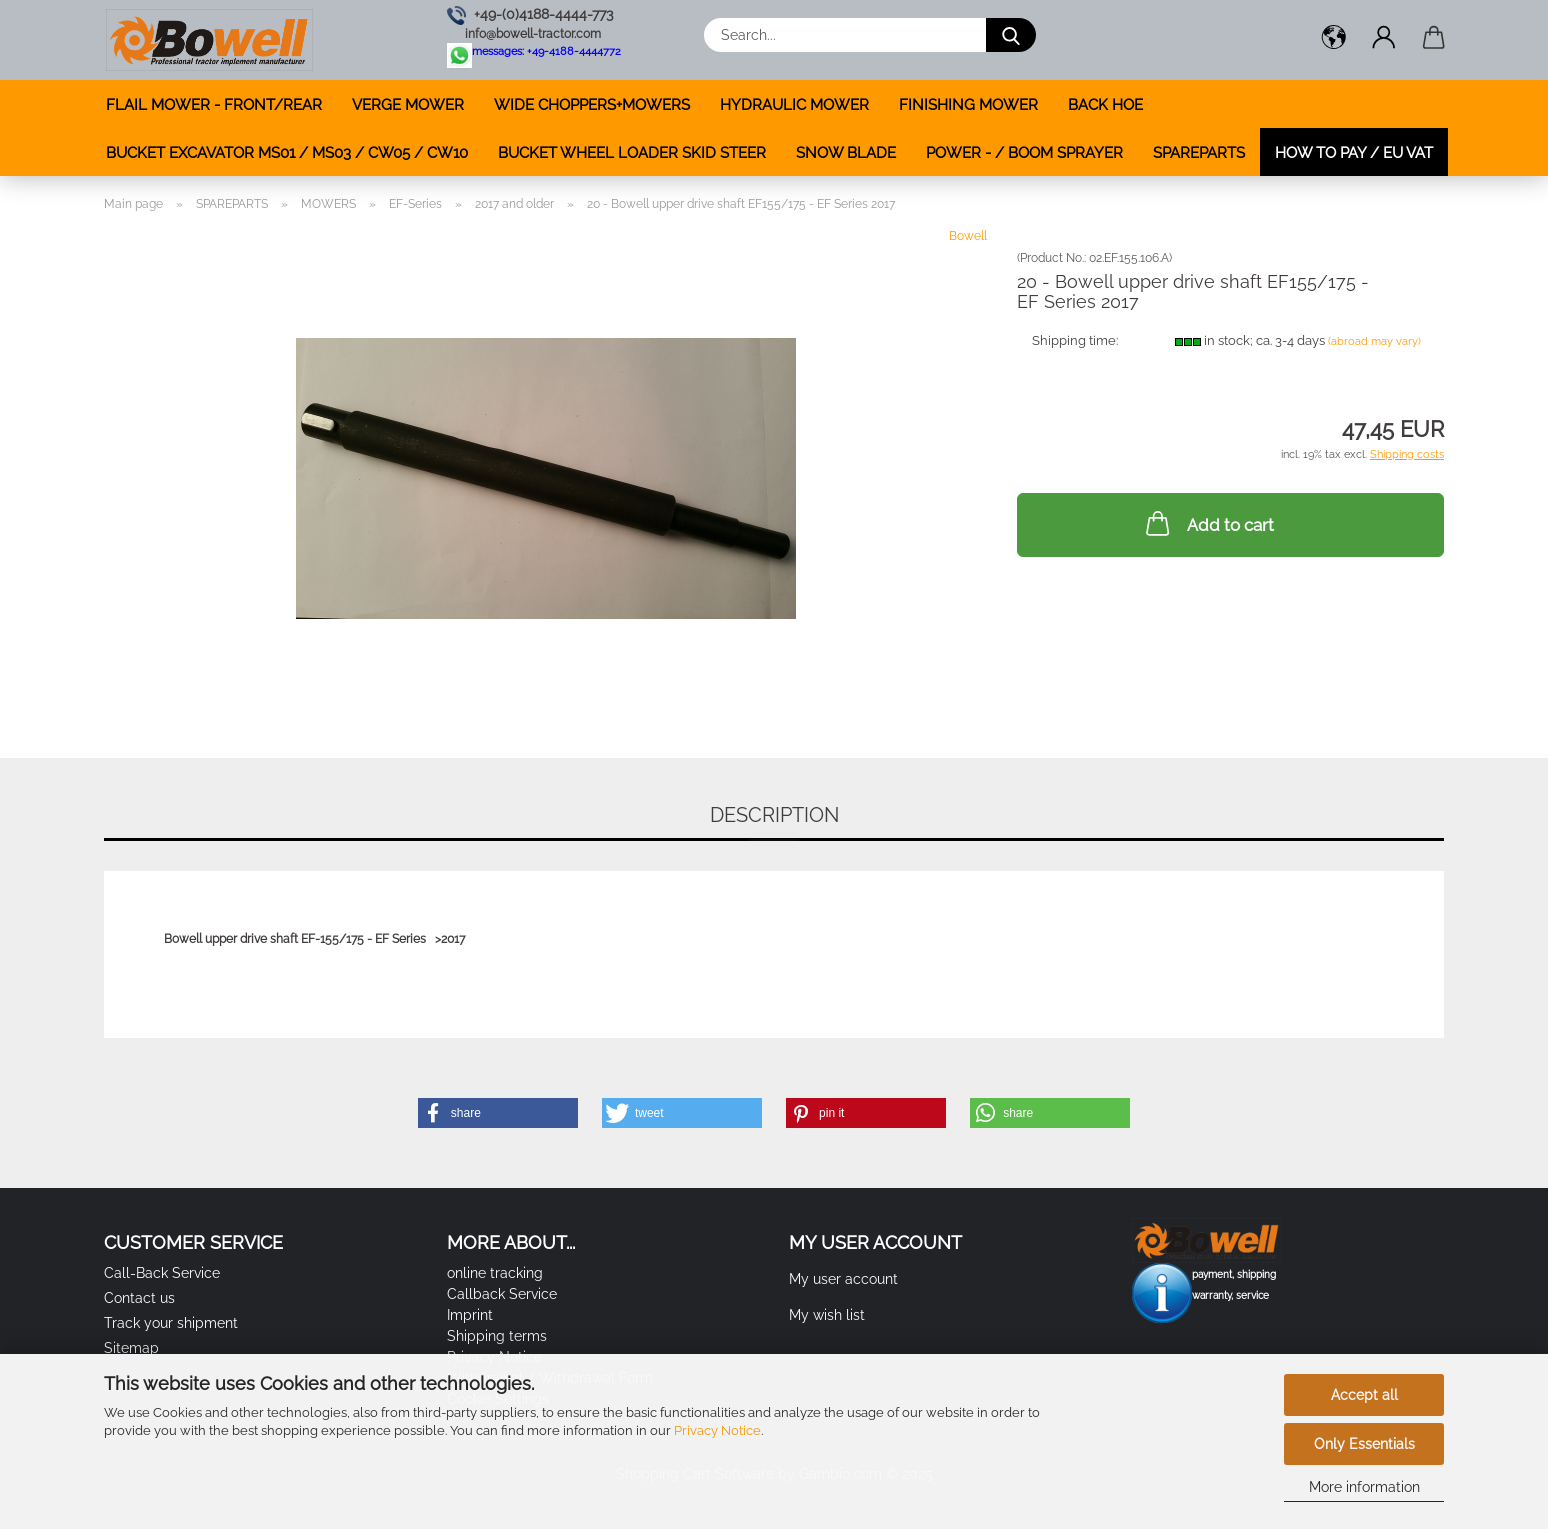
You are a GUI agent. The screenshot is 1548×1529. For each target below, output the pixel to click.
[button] (1334, 40)
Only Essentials (1364, 1444)
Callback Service (502, 1294)
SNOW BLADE (846, 153)
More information (1364, 1487)
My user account (843, 1279)
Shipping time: (1075, 340)
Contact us (139, 1298)
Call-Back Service (162, 1273)
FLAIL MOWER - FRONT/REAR (214, 105)
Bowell (968, 236)
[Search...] (1011, 35)
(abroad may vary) (1374, 341)
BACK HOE (1105, 105)
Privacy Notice (717, 1430)
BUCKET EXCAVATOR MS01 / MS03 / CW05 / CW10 (287, 153)
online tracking (495, 1273)
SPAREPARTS (1199, 153)
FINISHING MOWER (968, 105)
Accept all (1364, 1395)
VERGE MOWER (408, 105)
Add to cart (1208, 523)
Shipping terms (497, 1336)
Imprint (470, 1315)
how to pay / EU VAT (1354, 153)
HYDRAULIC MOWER (794, 105)
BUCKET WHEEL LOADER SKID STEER (632, 153)
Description (774, 815)
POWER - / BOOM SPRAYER (1024, 153)
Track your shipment (171, 1323)
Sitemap (131, 1348)
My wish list (827, 1315)
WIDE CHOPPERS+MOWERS (592, 105)
